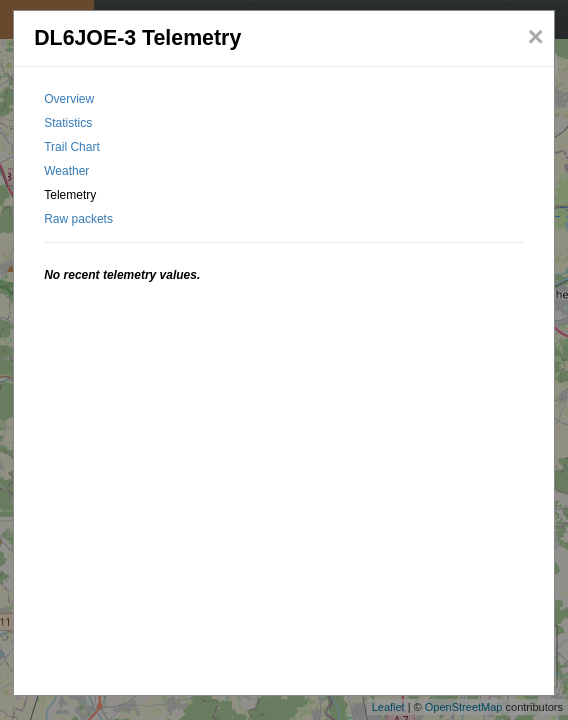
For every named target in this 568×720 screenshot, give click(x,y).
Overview (69, 99)
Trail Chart (72, 147)
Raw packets (78, 219)
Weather (66, 171)
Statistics (68, 123)
